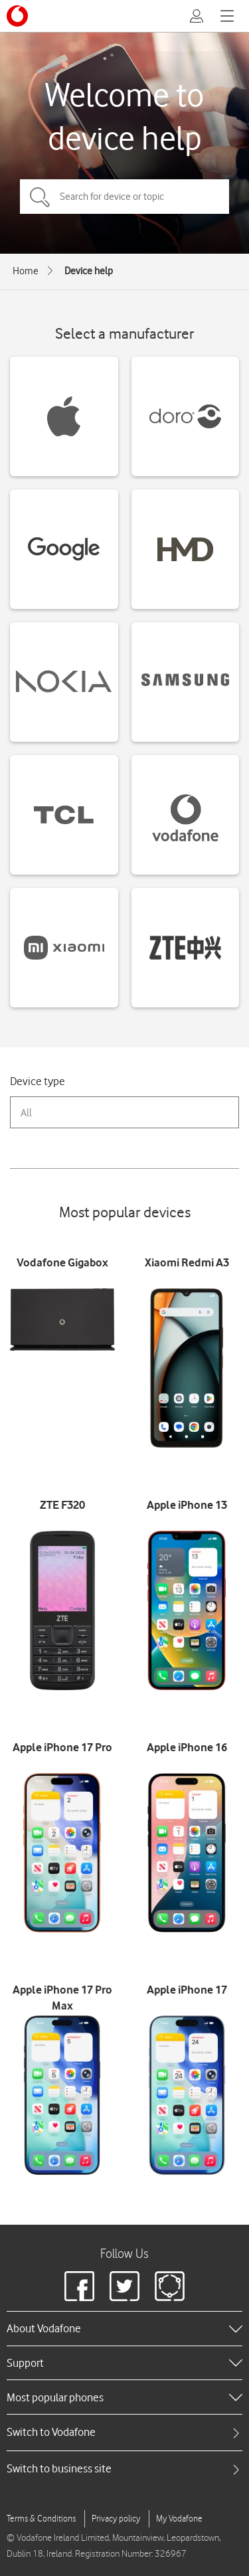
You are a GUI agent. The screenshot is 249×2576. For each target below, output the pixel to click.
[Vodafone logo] (17, 16)
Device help (88, 271)
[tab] (124, 2432)
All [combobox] (26, 1112)
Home (26, 271)
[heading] (124, 2328)
